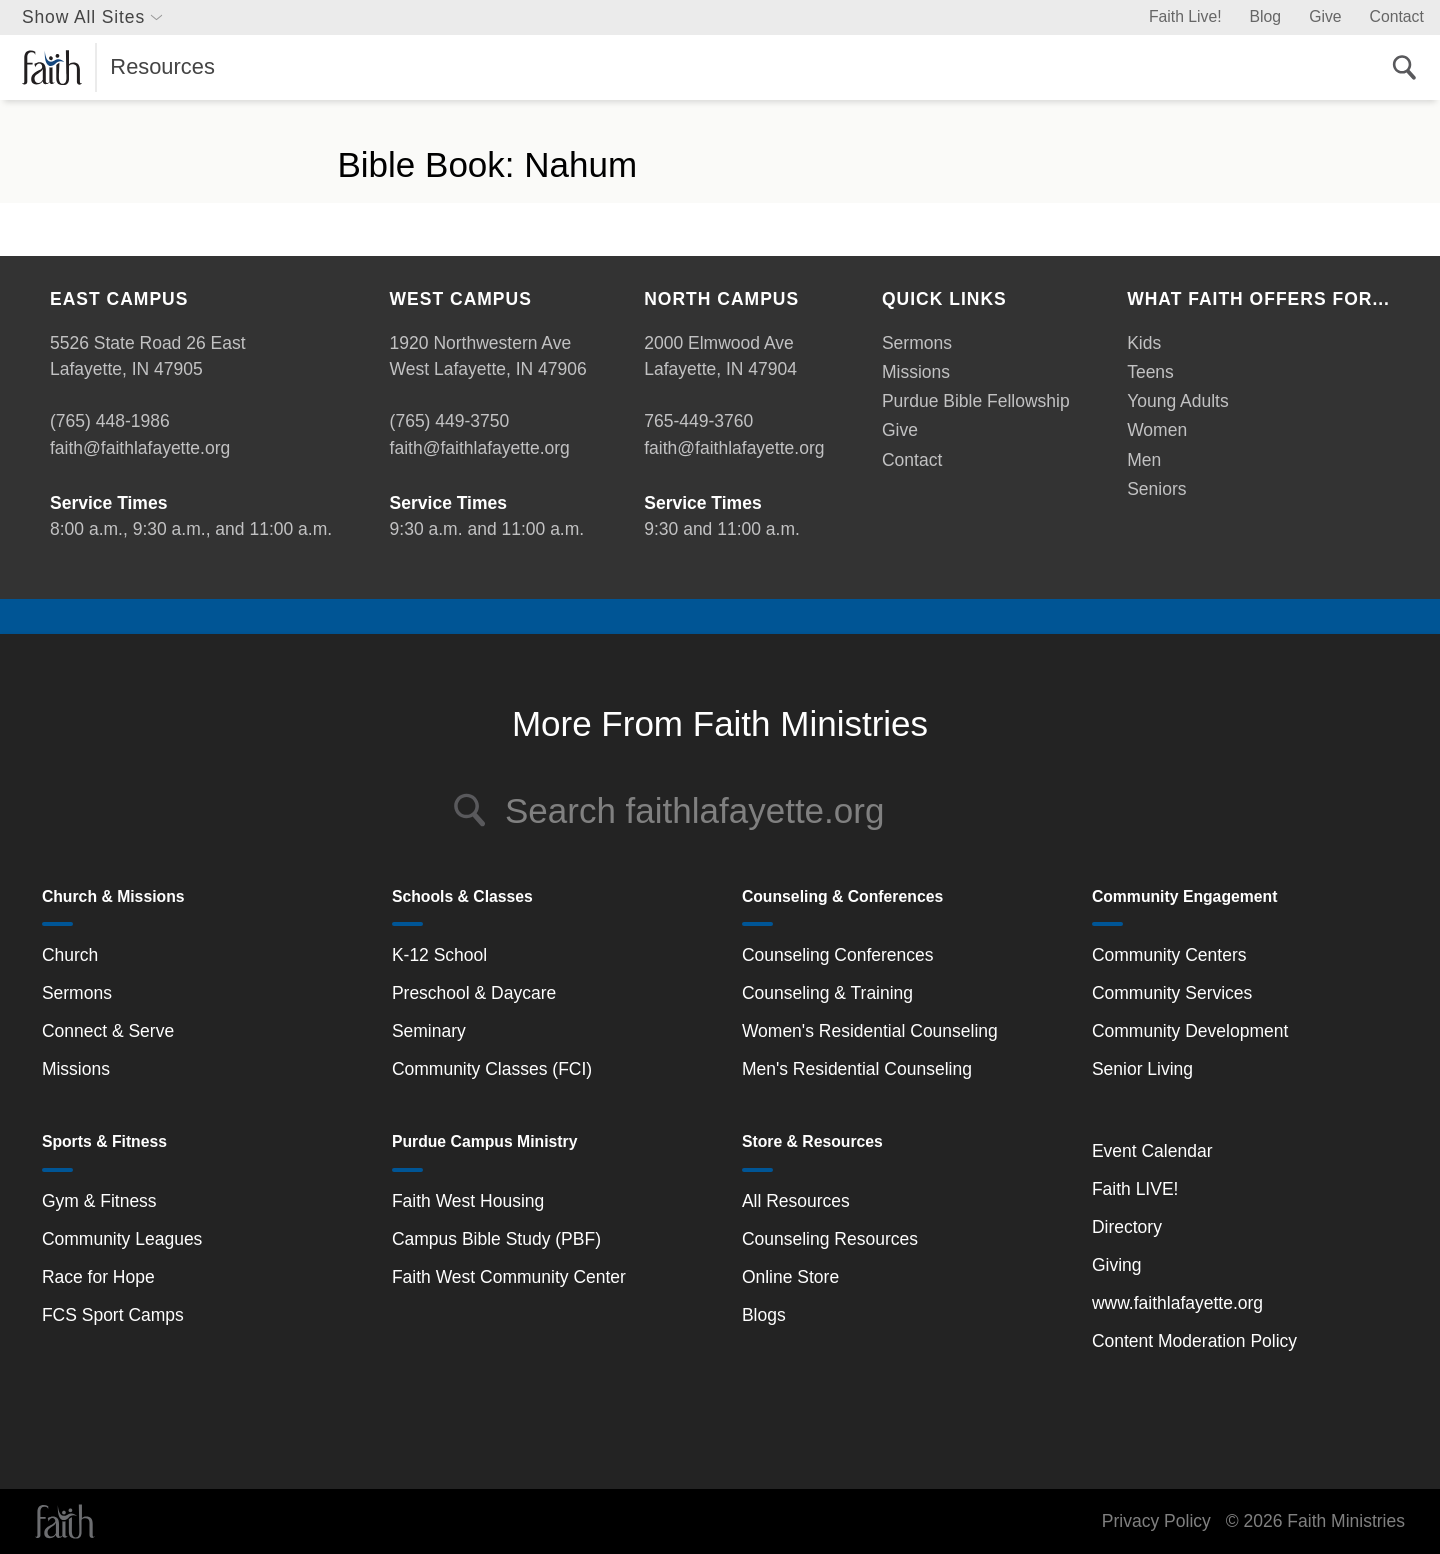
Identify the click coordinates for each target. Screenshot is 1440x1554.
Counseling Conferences (838, 955)
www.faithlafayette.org (1177, 1303)
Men (1144, 460)
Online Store (790, 1277)
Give (1325, 16)
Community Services (1172, 993)
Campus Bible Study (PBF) (496, 1239)
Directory (1127, 1227)
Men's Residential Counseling (857, 1069)
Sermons (917, 343)
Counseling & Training (827, 993)
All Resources (796, 1201)
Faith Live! (1185, 16)
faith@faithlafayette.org (140, 448)
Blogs (764, 1315)
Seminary (429, 1031)
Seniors (1156, 489)
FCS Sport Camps (113, 1315)
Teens (1150, 372)
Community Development (1190, 1031)
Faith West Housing (468, 1201)
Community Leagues (122, 1239)
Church (70, 955)
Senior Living (1142, 1069)
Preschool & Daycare (474, 993)
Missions (916, 372)
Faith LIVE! (1135, 1189)
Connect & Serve (108, 1031)
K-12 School (439, 955)
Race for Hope (98, 1277)
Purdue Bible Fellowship (976, 401)
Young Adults (1178, 401)
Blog (1266, 16)
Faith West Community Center (509, 1277)
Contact (1397, 16)
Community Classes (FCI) (492, 1069)
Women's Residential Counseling (870, 1031)
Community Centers (1169, 955)
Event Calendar (1152, 1151)
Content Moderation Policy (1194, 1341)
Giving (1117, 1265)
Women (1157, 430)
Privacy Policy (1156, 1521)
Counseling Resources (830, 1239)
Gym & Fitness (99, 1201)
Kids (1144, 343)
